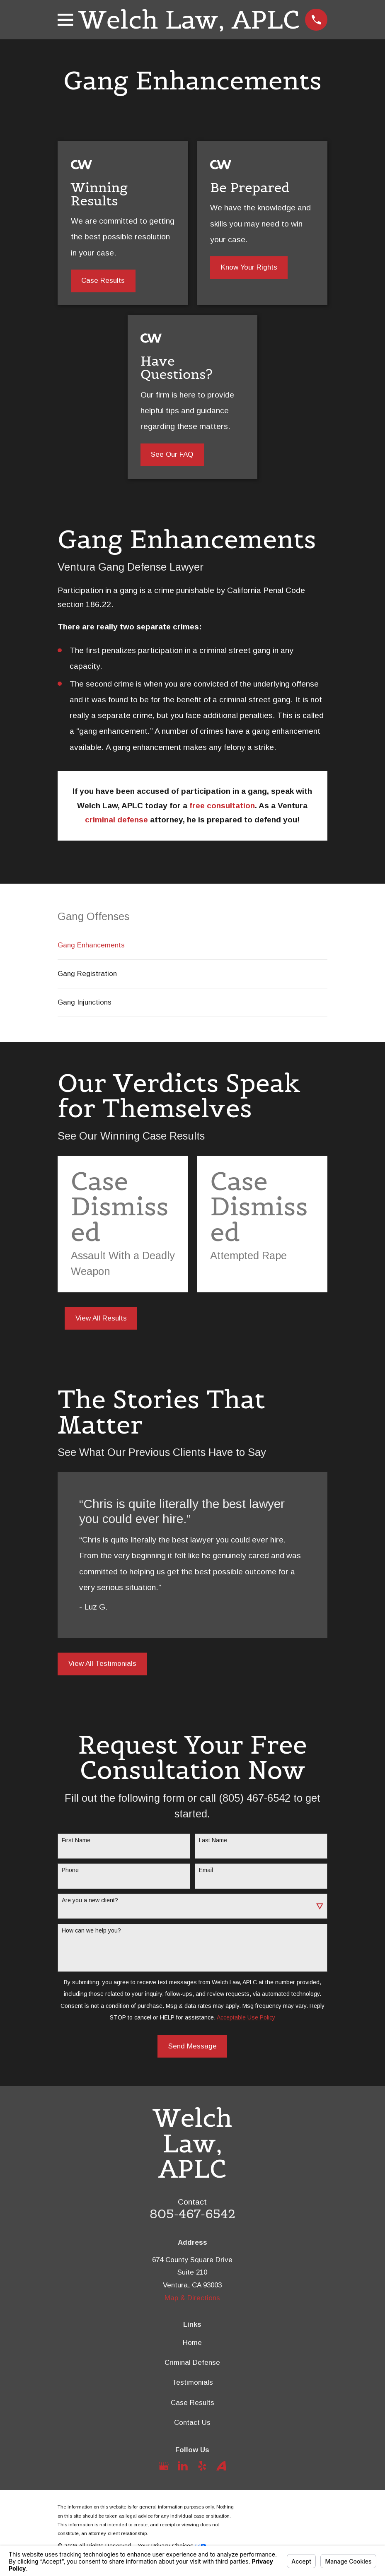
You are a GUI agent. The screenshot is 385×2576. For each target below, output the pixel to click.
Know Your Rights (249, 267)
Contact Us (192, 2423)
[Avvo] (221, 2466)
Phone (70, 1870)
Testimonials (192, 2382)
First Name (76, 1840)
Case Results (103, 280)
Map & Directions (192, 2298)
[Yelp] (202, 2466)
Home (192, 2343)
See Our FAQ (172, 454)
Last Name (213, 1840)
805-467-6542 (192, 2214)
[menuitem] (192, 945)
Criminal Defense (192, 2362)
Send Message (192, 2046)
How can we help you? (91, 1930)
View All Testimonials (102, 1664)
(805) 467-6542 (255, 1798)
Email (206, 1870)
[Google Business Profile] (164, 2466)
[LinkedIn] (183, 2466)
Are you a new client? (90, 1900)
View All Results (101, 1318)
